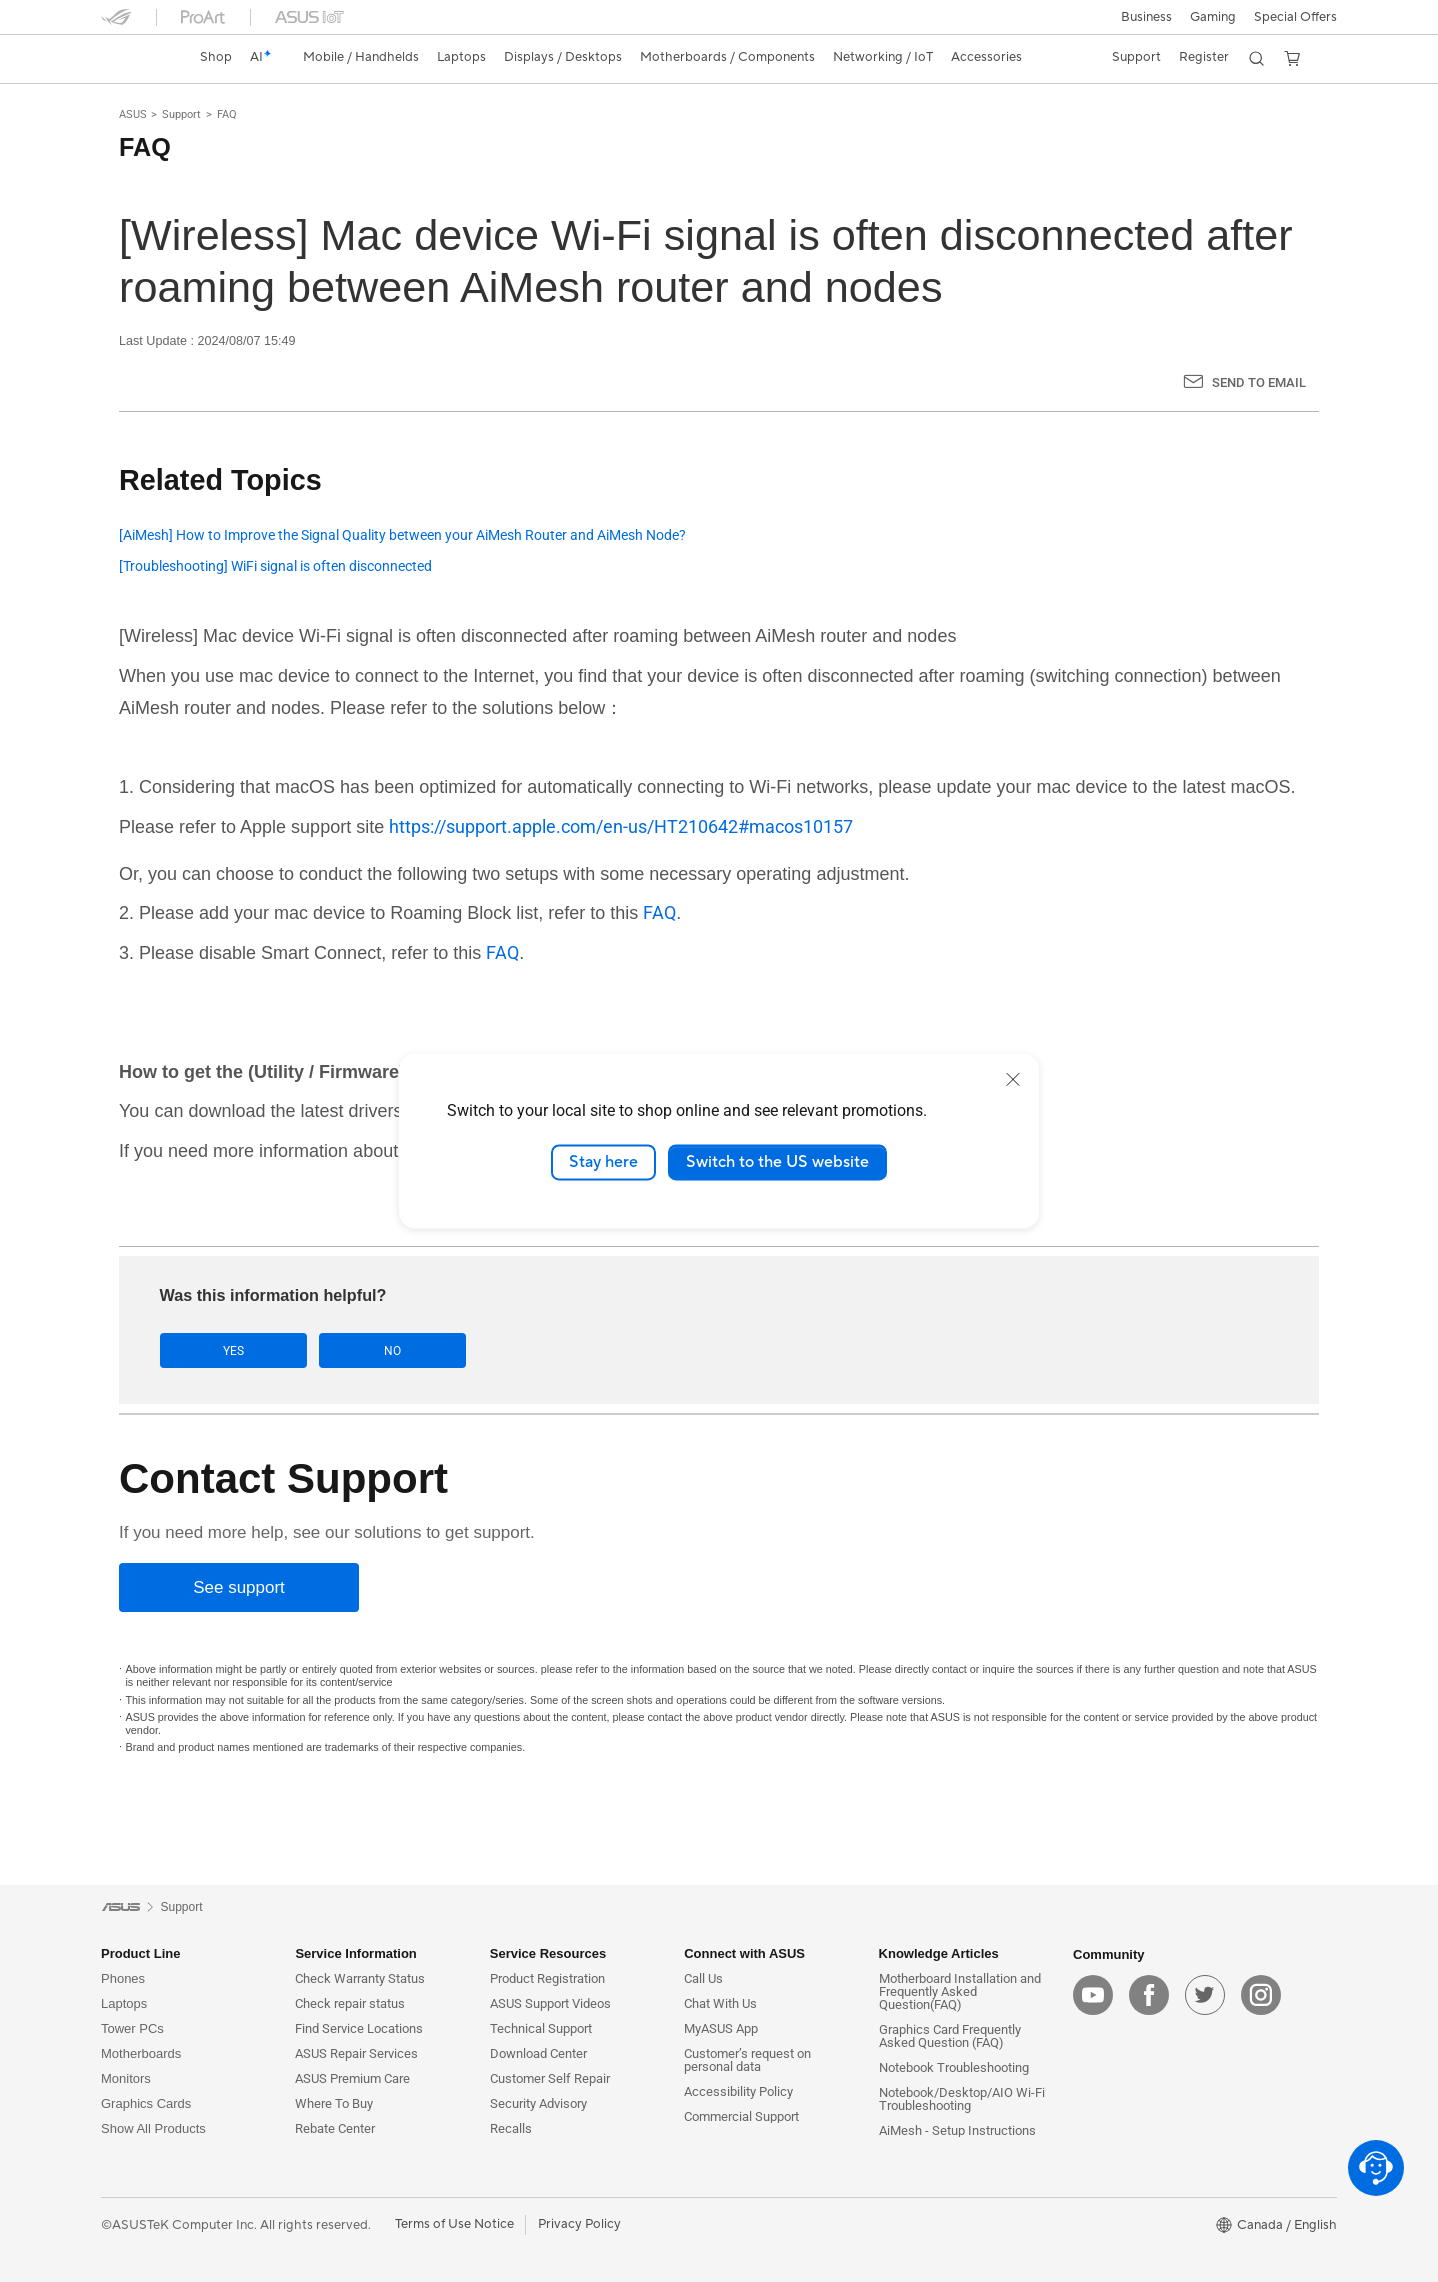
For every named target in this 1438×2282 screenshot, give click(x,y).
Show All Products (153, 2128)
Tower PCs (132, 2028)
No (360, 1350)
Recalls (511, 2128)
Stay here (603, 1162)
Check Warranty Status (360, 1978)
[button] (1146, 17)
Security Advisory (538, 2103)
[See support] (239, 1588)
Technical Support (541, 2028)
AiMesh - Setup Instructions (957, 2130)
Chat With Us (720, 2003)
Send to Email (1259, 382)
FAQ (227, 114)
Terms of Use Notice (454, 2224)
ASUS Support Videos (550, 2003)
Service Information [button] (355, 1953)
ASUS (133, 114)
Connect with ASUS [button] (744, 1953)
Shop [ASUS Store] (216, 57)
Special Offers (1295, 17)
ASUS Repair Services (356, 2053)
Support (181, 114)
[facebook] (1149, 1995)
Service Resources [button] (548, 1953)
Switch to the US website (777, 1162)
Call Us (703, 1978)
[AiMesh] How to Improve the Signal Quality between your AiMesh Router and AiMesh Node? (402, 535)
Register (1204, 57)
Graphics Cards (146, 2103)
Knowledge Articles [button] (939, 1953)
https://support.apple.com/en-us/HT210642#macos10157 (621, 826)
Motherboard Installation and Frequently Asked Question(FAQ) (960, 1991)
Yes (222, 1350)
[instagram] (1261, 1995)
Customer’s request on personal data (747, 2060)
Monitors (126, 2078)
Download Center (538, 2053)
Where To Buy (334, 2103)
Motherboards (141, 2053)
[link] (135, 58)
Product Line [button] (140, 1953)
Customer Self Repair (550, 2078)
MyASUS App (721, 2028)
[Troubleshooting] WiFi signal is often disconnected (275, 566)
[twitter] (1205, 1995)
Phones (123, 1978)
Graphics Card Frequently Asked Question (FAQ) (950, 2036)
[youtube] (1093, 1995)
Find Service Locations (359, 2028)
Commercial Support (741, 2116)
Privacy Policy (579, 2224)
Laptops (124, 2003)
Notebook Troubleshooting (954, 2067)
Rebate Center (335, 2128)
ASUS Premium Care (352, 2078)
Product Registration (547, 1978)
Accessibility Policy (738, 2091)
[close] (1013, 1079)
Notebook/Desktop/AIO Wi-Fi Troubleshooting (962, 2099)
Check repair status (350, 2003)
